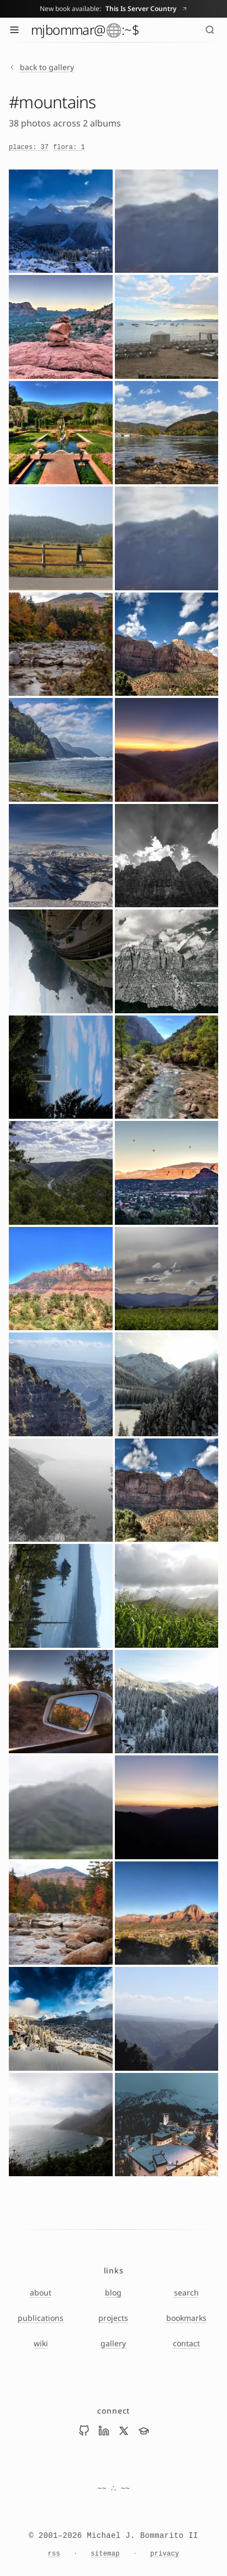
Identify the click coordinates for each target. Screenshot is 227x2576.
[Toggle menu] (14, 30)
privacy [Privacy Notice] (165, 2554)
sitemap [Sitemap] (105, 2554)
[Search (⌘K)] (210, 30)
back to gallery (41, 67)
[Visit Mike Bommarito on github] (83, 2430)
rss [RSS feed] (54, 2554)
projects (113, 2318)
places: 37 (29, 147)
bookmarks (186, 2318)
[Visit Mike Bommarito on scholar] (143, 2430)
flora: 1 (69, 147)
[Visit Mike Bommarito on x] (123, 2430)
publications (41, 2318)
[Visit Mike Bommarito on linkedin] (103, 2430)
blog (113, 2292)
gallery (113, 2343)
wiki (41, 2343)
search (186, 2292)
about (40, 2292)
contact (186, 2343)
